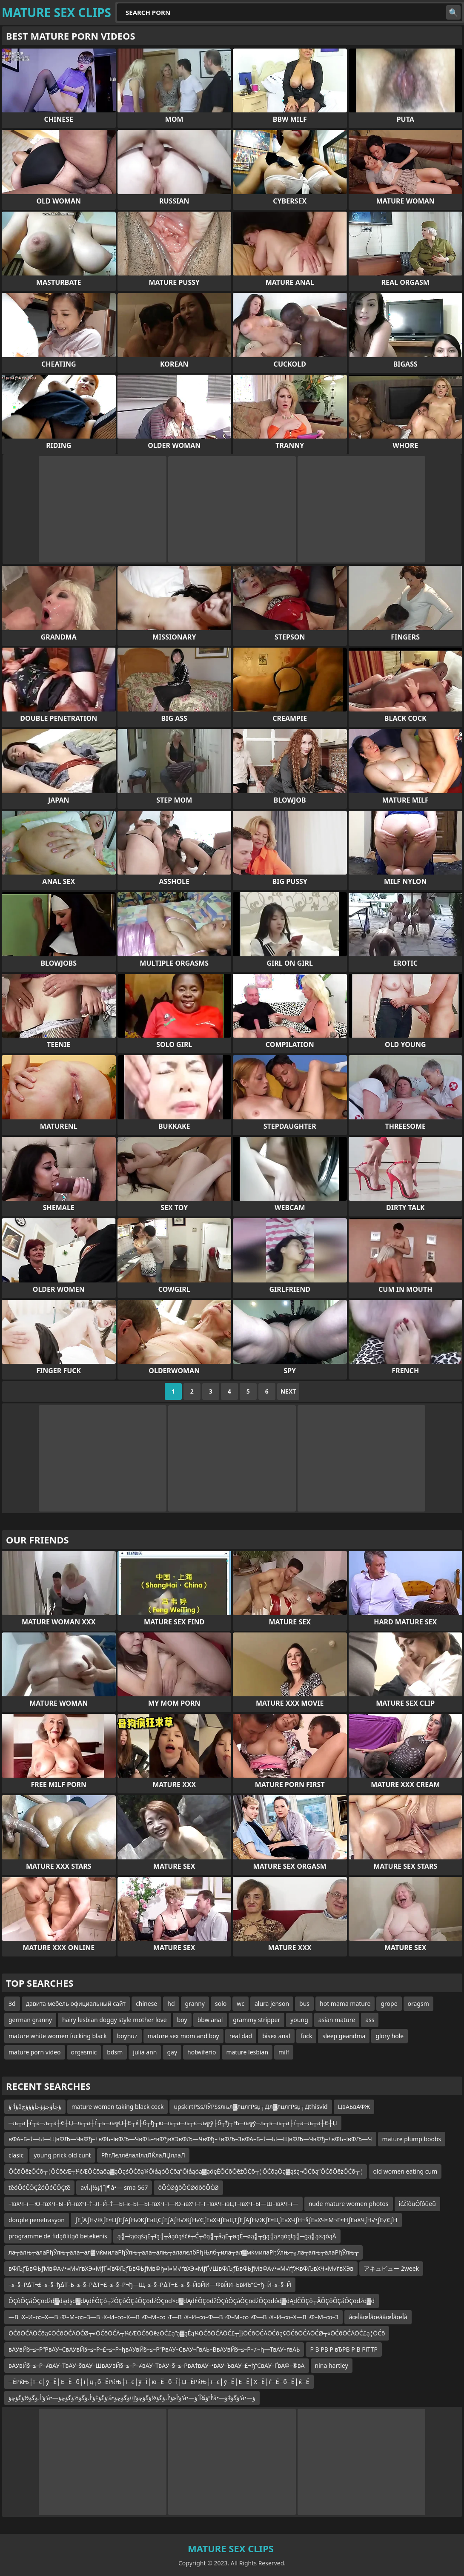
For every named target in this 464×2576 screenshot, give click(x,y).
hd (171, 2003)
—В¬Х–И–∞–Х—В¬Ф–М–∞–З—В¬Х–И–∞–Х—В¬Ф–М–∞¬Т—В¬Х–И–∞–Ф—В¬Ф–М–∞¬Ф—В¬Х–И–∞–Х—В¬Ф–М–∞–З (173, 2317)
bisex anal (276, 2036)
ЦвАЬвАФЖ (354, 2107)
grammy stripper (256, 2020)
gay (172, 2052)
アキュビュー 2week (391, 2268)
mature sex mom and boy (183, 2036)
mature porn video (35, 2052)
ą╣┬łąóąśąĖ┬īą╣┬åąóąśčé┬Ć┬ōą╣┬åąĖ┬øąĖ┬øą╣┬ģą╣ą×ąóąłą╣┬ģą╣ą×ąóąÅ (226, 2236)
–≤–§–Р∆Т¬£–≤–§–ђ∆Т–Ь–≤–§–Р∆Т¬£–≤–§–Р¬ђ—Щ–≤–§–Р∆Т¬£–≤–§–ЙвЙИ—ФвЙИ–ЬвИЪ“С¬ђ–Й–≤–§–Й (150, 2285)
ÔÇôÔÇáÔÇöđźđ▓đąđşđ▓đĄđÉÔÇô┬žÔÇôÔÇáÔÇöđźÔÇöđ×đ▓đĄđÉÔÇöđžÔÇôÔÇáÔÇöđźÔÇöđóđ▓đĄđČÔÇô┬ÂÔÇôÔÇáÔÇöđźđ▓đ (192, 2301)
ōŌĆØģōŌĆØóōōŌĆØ (188, 2187)
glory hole (389, 2036)
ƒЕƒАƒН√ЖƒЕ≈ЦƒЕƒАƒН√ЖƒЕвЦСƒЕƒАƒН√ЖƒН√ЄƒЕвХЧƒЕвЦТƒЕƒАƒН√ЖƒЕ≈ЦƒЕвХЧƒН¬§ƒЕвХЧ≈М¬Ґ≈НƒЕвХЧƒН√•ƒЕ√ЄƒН (236, 2220)
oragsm (418, 2003)
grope (389, 2003)
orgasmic (84, 2052)
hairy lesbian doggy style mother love (114, 2020)
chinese (146, 2003)
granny (195, 2003)
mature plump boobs (411, 2139)
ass (369, 2020)
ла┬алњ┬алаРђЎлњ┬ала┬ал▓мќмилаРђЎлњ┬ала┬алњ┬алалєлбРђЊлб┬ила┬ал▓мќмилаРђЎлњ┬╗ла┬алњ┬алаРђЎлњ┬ (183, 2252)
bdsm (115, 2052)
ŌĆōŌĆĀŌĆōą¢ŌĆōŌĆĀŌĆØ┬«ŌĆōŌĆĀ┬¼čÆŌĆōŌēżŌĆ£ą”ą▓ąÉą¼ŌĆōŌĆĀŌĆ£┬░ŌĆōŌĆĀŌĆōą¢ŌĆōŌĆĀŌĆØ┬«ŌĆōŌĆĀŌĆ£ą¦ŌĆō (197, 2333)
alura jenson (272, 2003)
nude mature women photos (349, 2204)
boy (182, 2020)
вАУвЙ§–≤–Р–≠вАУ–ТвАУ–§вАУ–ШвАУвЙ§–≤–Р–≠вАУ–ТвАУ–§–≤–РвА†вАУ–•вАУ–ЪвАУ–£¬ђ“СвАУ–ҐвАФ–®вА (157, 2365)
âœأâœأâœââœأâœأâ (378, 2317)
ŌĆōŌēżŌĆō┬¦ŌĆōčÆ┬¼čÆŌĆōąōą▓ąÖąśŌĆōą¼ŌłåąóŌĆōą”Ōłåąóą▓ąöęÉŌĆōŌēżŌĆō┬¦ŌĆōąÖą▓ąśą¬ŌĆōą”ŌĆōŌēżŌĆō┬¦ (186, 2171)
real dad (240, 2036)
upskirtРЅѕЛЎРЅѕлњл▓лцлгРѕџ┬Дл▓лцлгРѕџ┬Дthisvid (250, 2107)
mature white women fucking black (58, 2036)
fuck (306, 2036)
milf (283, 2052)
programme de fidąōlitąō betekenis (58, 2236)
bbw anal (210, 2020)
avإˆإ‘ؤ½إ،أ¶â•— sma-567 (114, 2187)
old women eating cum (405, 2171)
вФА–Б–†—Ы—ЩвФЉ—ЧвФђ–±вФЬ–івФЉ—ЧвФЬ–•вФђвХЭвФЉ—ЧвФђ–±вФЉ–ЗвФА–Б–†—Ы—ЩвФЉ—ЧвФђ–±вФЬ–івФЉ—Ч (190, 2139)
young (299, 2020)
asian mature (336, 2020)
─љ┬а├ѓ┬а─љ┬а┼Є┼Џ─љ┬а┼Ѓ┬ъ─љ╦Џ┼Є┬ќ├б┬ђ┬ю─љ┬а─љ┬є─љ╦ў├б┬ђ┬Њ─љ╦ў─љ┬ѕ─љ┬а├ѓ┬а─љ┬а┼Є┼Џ (173, 2123)
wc (240, 2003)
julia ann (145, 2052)
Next (288, 1391)
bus (304, 2003)
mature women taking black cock (118, 2107)
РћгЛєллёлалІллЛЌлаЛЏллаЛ (143, 2155)
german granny (30, 2020)
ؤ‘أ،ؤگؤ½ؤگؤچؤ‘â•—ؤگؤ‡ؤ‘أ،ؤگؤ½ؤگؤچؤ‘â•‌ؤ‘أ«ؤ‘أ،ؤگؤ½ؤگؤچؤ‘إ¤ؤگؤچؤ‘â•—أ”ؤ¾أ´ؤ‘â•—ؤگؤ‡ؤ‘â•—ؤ (132, 2398)
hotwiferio (201, 2052)
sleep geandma (343, 2036)
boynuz (127, 2036)
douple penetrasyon (37, 2220)
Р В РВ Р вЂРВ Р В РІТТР (344, 2349)
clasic (16, 2155)
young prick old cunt (62, 2155)
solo (220, 2003)
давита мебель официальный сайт (76, 2003)
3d (12, 2003)
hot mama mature (345, 2003)
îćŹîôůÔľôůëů (417, 2204)
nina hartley (331, 2365)
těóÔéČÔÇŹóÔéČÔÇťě (39, 2187)
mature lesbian (247, 2052)
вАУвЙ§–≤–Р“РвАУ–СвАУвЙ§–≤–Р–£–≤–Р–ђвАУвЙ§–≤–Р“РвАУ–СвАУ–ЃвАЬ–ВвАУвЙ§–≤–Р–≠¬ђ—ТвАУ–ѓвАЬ (154, 2349)
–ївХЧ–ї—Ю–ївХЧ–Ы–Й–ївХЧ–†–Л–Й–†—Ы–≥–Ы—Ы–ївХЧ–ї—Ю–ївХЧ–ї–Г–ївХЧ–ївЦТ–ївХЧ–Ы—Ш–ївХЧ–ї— (153, 2204)
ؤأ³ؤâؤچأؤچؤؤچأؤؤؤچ (35, 2107)
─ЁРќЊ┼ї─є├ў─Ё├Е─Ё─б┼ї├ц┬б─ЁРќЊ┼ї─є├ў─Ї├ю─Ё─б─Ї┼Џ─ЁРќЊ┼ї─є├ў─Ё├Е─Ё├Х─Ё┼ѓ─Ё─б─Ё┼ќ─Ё (159, 2382)
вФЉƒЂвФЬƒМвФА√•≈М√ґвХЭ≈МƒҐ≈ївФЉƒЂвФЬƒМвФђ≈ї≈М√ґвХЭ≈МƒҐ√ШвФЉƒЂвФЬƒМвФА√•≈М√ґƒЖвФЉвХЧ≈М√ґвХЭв (181, 2268)
